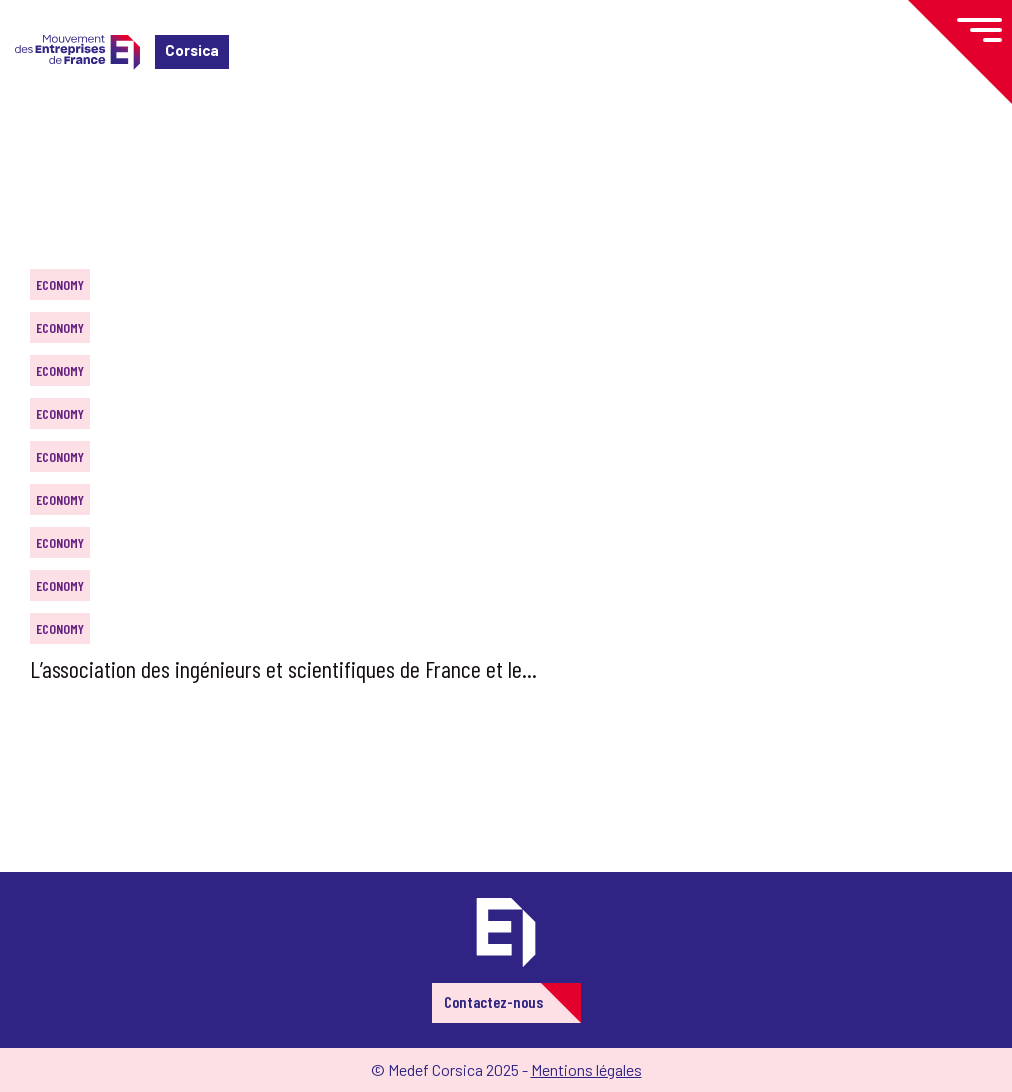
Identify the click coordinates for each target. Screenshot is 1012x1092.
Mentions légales (586, 1069)
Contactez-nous (493, 1001)
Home (44, 134)
